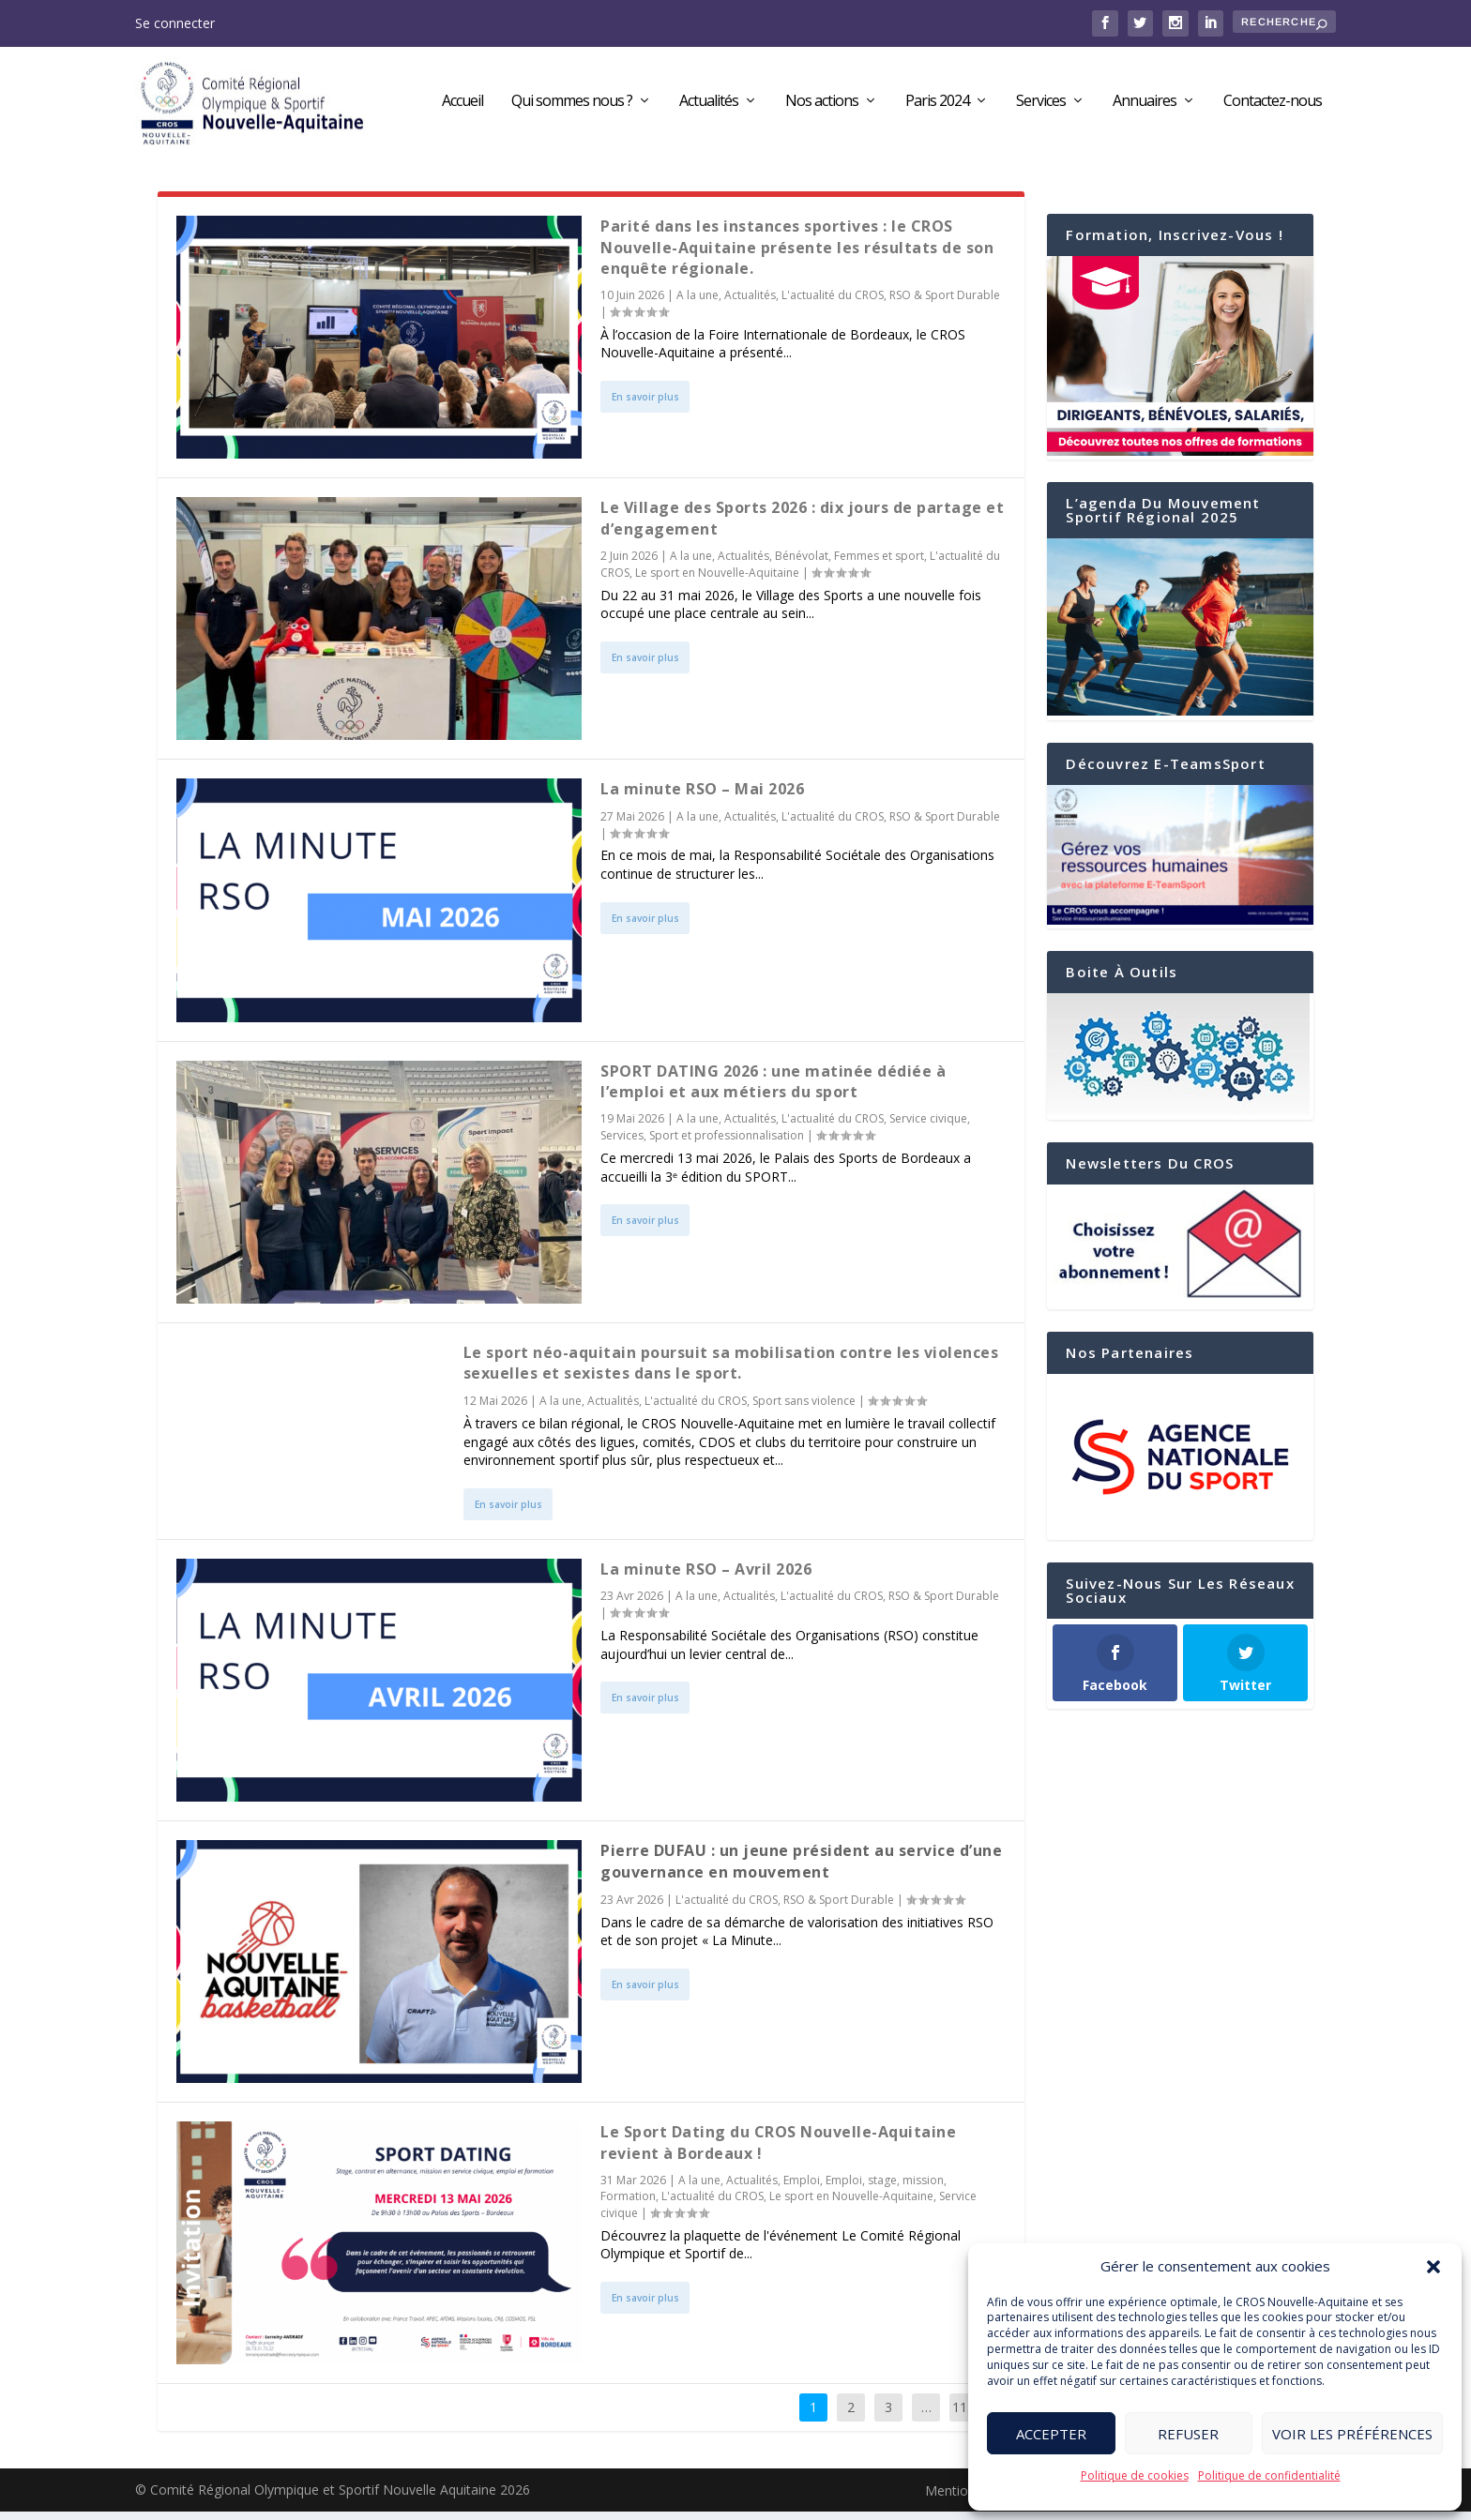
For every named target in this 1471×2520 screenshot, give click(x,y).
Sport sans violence (804, 1409)
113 (963, 2415)
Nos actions (821, 106)
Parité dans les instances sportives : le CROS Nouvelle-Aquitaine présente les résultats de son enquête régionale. (796, 255)
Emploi (801, 2188)
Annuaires (1144, 106)
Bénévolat (801, 564)
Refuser (1188, 2433)
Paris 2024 (937, 106)
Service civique (928, 1127)
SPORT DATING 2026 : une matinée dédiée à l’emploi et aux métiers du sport (773, 1088)
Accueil (462, 106)
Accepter (1051, 2433)
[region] (1180, 1466)
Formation (628, 2204)
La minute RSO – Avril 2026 (705, 1577)
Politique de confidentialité (1269, 2475)
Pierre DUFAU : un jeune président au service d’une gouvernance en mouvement (801, 1869)
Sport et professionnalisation (726, 1144)
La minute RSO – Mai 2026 (702, 797)
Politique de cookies (1135, 2475)
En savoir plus (645, 405)
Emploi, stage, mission (885, 2188)
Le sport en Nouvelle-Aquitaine (717, 581)
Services (1041, 106)
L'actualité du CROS (832, 303)
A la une (697, 303)
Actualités (708, 106)
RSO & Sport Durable (944, 303)
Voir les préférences (1352, 2433)
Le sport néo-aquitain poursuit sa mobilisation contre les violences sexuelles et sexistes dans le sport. (731, 1371)
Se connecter (175, 23)
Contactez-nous (1272, 106)
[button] (1433, 2266)
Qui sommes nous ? (571, 106)
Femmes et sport (879, 564)
